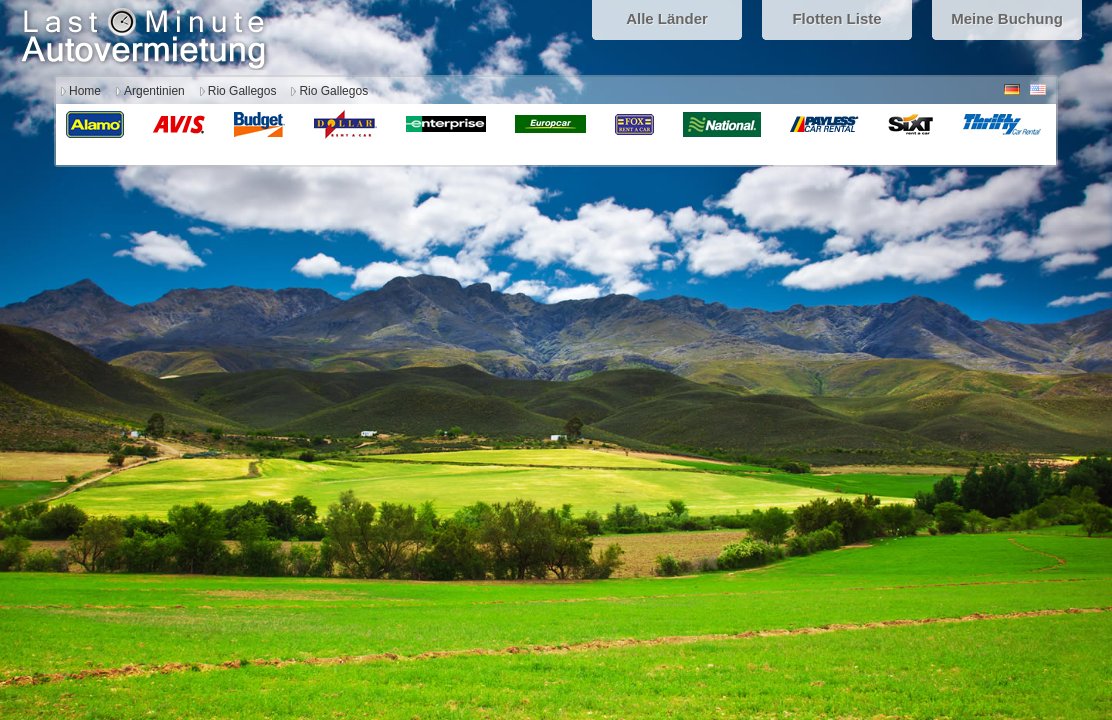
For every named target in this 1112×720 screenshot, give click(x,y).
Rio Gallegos (242, 91)
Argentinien (154, 91)
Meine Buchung (1007, 18)
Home (85, 91)
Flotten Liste (836, 18)
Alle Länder (667, 18)
